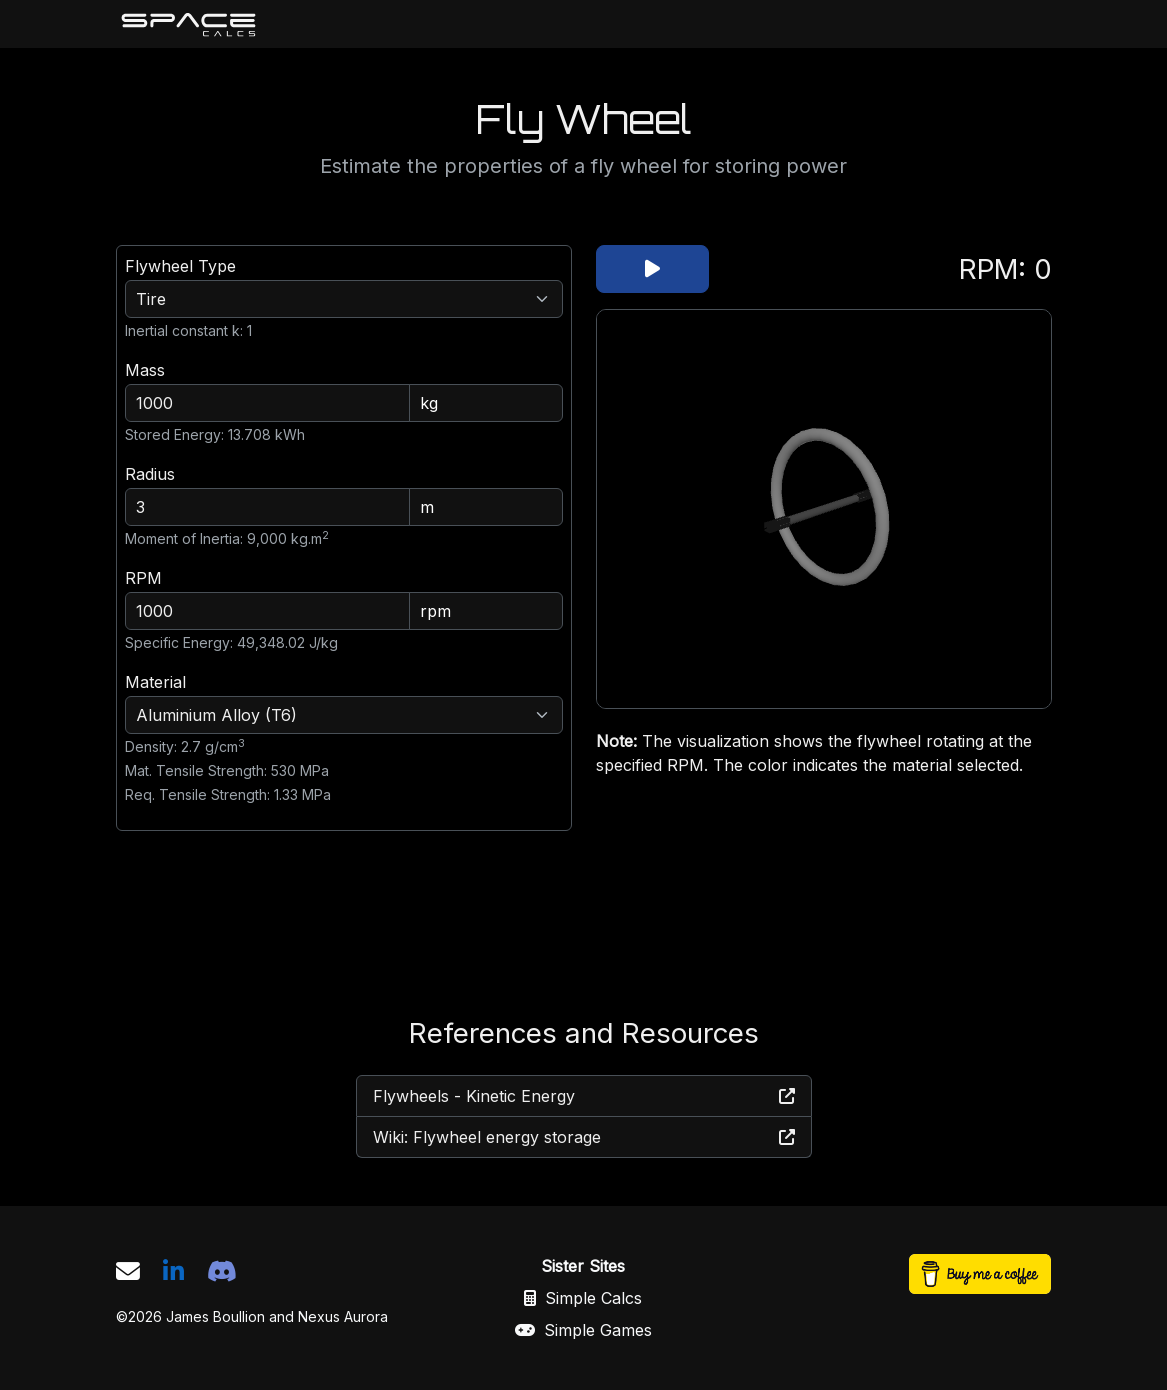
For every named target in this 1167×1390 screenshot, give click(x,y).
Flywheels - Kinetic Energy (584, 1096)
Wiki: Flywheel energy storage (584, 1137)
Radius (150, 474)
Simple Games (583, 1330)
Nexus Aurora (343, 1316)
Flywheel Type (180, 266)
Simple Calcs (583, 1298)
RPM (143, 578)
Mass (145, 370)
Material (155, 682)
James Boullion (215, 1316)
